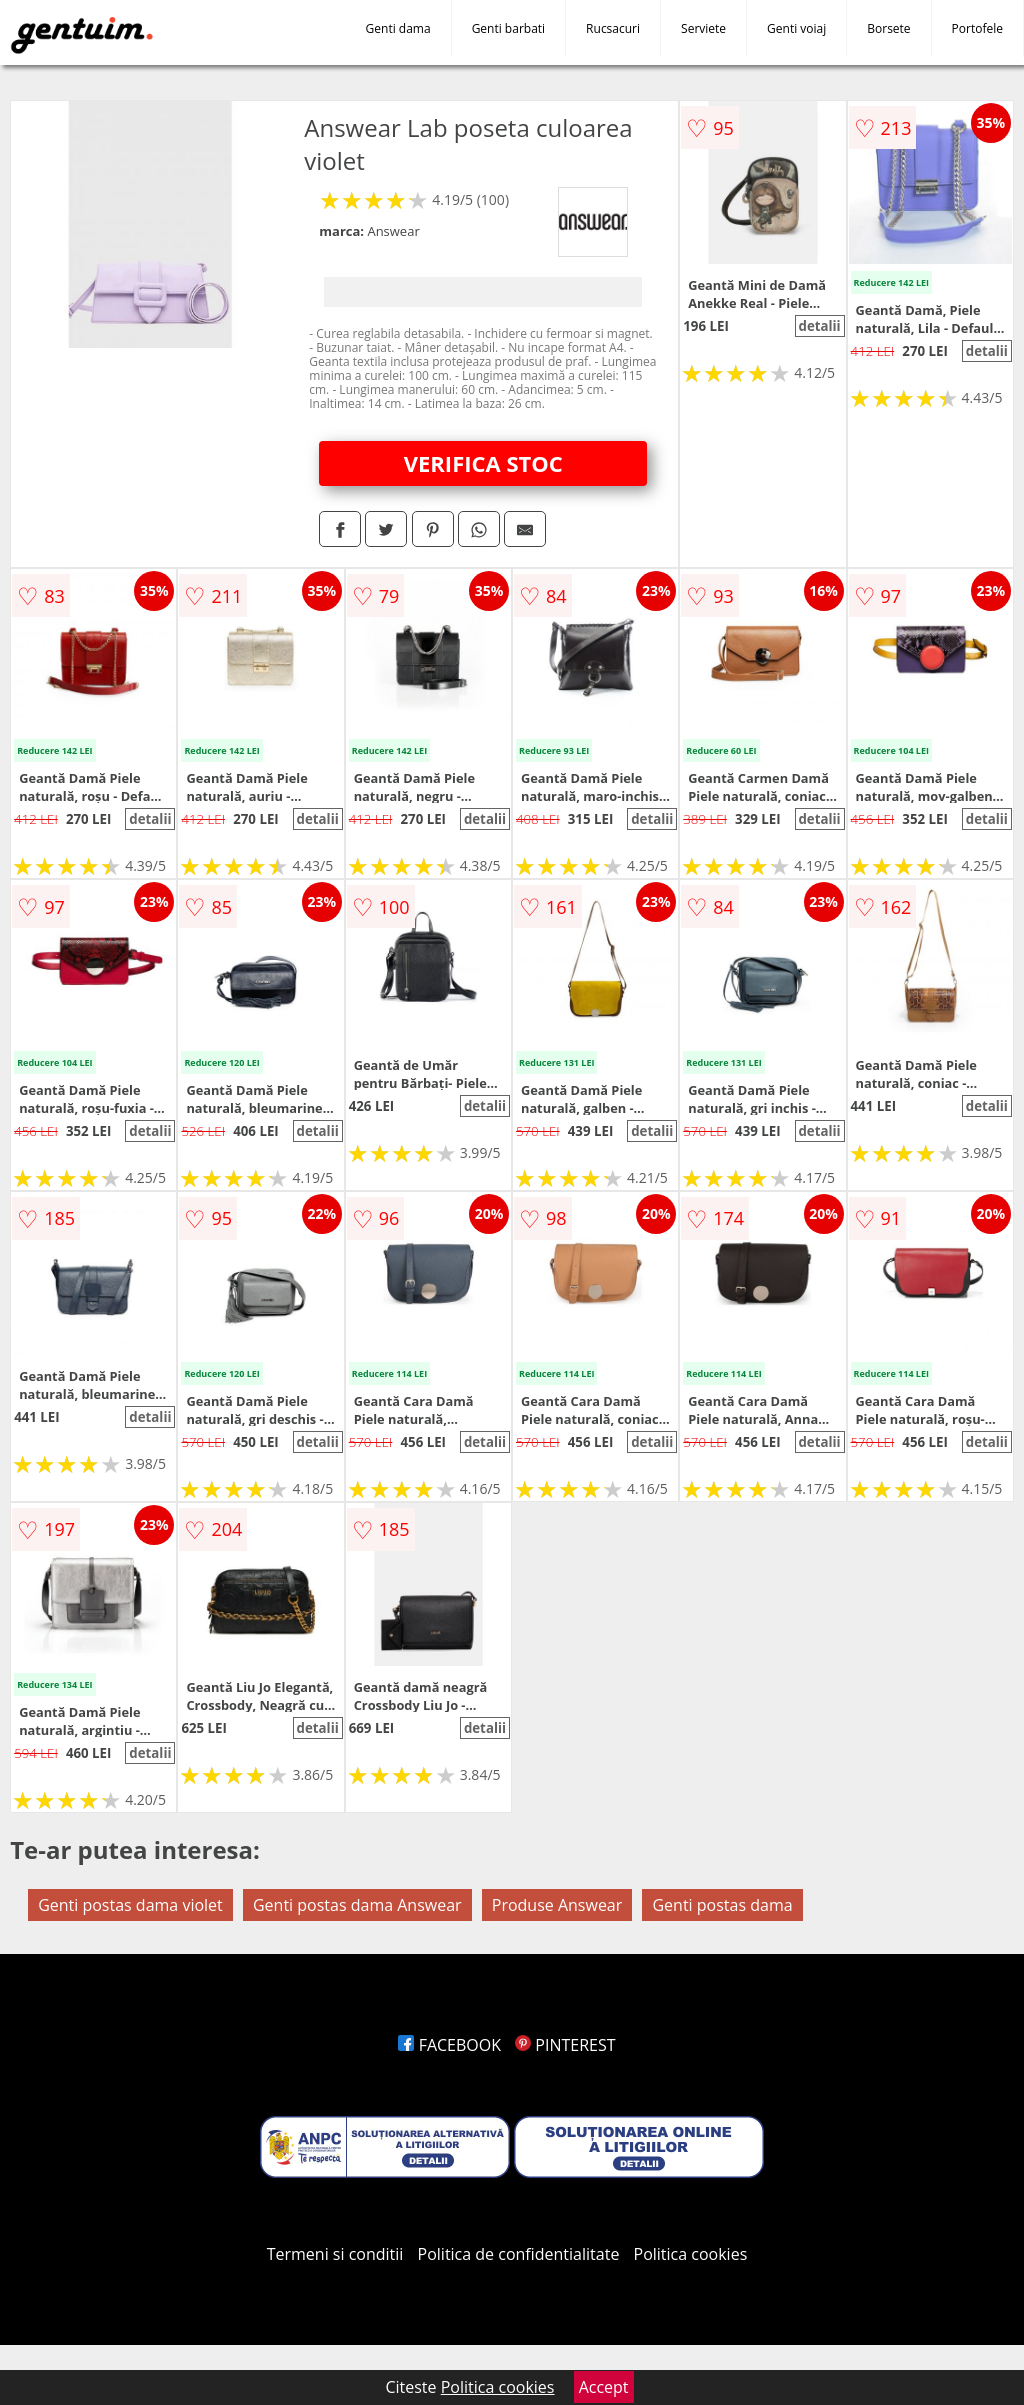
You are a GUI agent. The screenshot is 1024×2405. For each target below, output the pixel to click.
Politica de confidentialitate (519, 2254)
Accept (604, 2387)
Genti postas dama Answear (357, 1905)
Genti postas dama (722, 1905)
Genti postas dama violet (130, 1905)
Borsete (888, 28)
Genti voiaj (796, 28)
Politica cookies (691, 2254)
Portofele (977, 28)
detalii (819, 326)
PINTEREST (565, 2045)
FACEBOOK (449, 2045)
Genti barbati (508, 28)
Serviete (703, 28)
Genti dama (398, 28)
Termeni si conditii (335, 2254)
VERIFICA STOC (483, 463)
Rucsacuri (613, 28)
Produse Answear (557, 1905)
